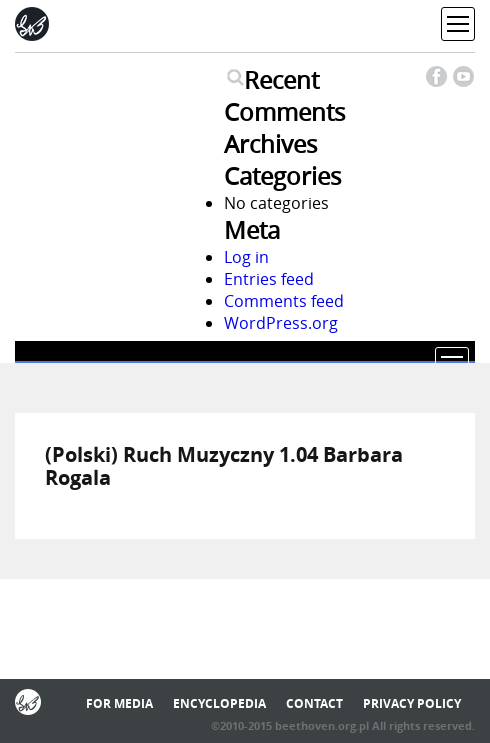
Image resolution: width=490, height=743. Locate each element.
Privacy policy (412, 703)
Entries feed (269, 279)
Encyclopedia (219, 703)
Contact (314, 703)
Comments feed (284, 301)
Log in (246, 257)
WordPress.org (281, 323)
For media (119, 703)
